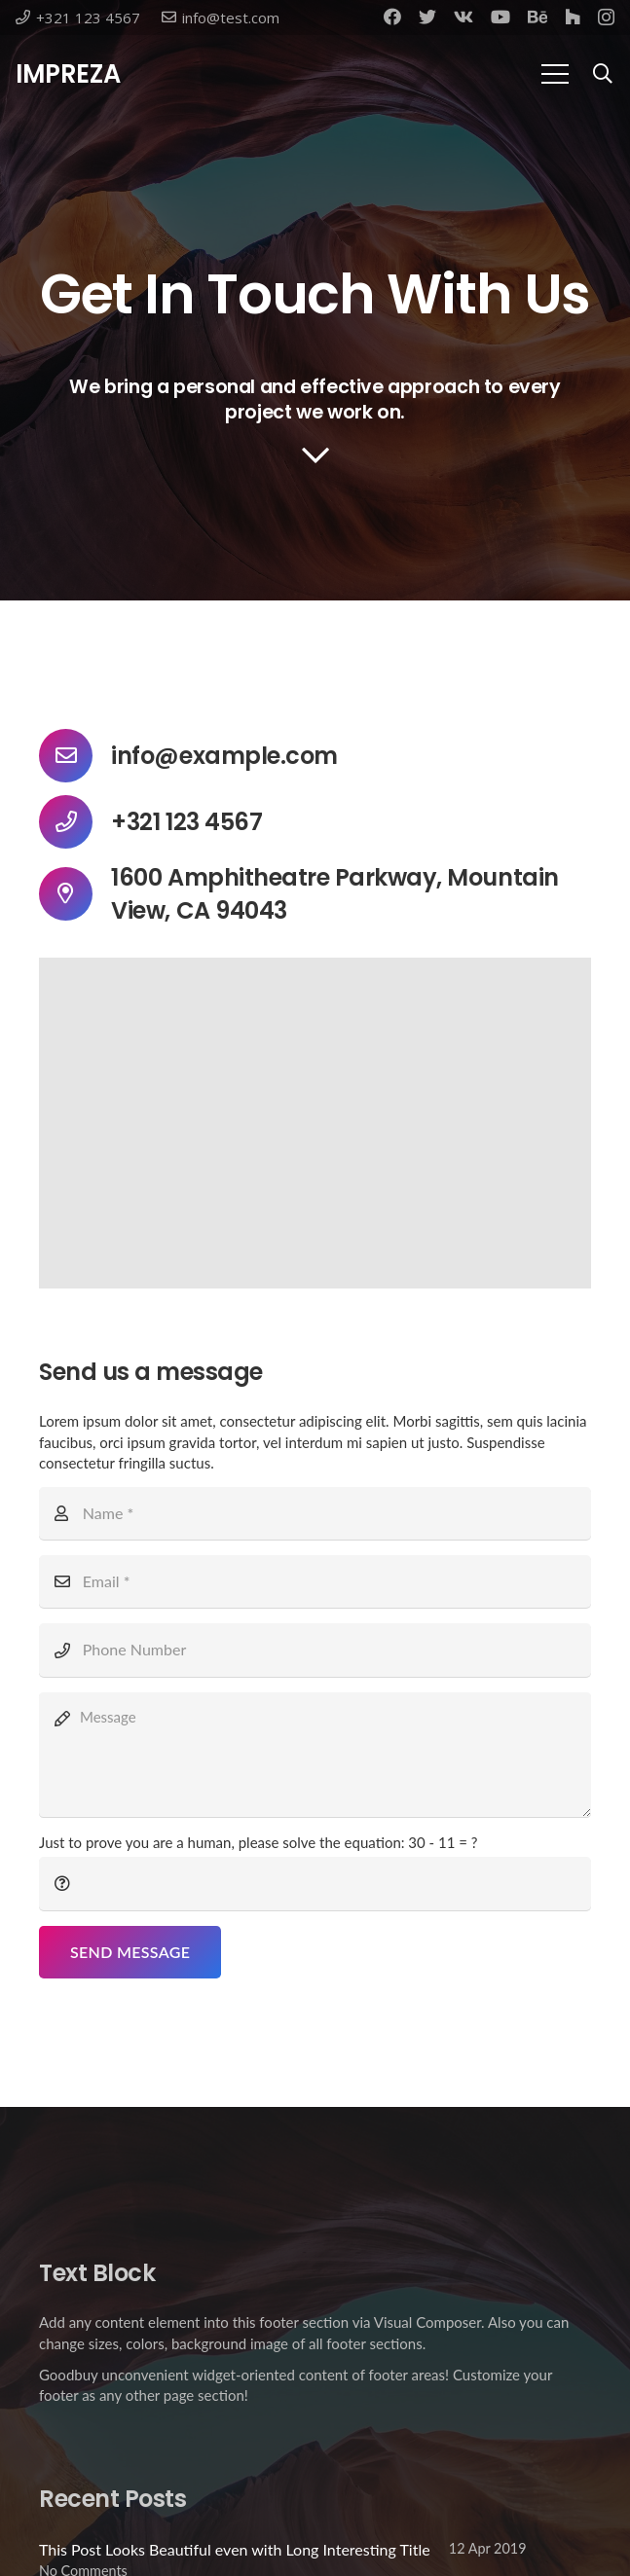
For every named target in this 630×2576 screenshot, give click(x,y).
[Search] (602, 74)
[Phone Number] (315, 1649)
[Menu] (555, 74)
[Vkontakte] (463, 16)
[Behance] (537, 16)
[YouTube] (500, 16)
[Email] (315, 1581)
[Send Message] (130, 1952)
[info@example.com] (75, 755)
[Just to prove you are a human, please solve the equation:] (315, 1883)
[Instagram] (606, 17)
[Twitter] (427, 16)
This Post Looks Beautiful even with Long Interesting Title (234, 2549)
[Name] (315, 1513)
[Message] (315, 1754)
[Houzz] (572, 16)
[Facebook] (392, 16)
